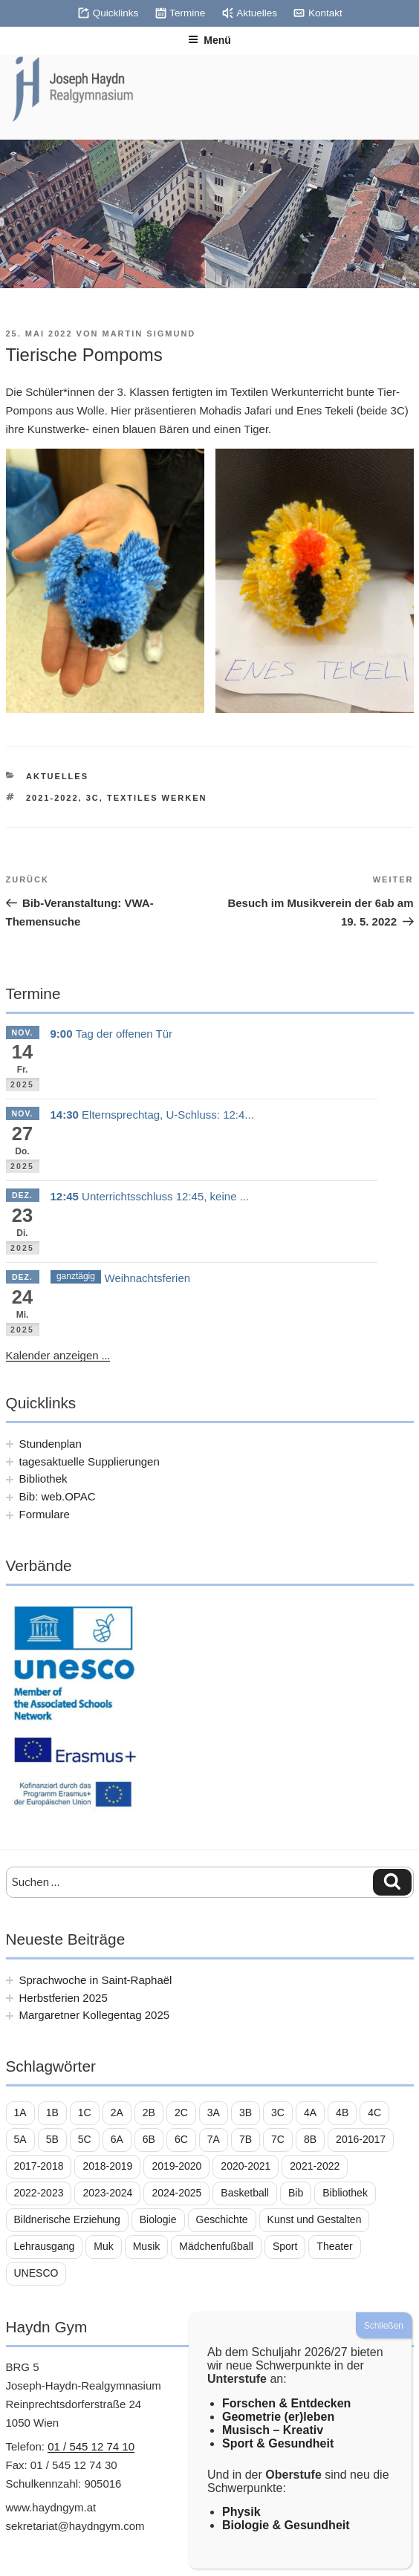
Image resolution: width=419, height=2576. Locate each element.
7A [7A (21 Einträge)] (213, 2139)
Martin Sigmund (149, 333)
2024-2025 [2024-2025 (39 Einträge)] (176, 2193)
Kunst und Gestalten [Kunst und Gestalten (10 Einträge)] (314, 2219)
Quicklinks (116, 13)
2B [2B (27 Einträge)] (149, 2112)
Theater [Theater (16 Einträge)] (334, 2246)
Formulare (44, 1514)
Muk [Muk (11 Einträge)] (103, 2246)
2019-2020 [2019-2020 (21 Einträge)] (176, 2166)
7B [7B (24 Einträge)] (245, 2139)
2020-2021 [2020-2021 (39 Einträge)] (245, 2166)
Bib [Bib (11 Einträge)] (295, 2193)
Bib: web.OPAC (57, 1496)
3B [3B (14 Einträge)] (245, 2112)
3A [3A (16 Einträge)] (213, 2112)
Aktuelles (256, 13)
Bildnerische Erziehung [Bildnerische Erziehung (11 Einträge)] (67, 2219)
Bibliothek (43, 1478)
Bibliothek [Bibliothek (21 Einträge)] (345, 2193)
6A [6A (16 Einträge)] (117, 2139)
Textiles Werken (157, 797)
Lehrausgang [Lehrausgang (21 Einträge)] (44, 2246)
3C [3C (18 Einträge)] (278, 2112)
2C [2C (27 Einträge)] (181, 2112)
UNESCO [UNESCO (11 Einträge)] (36, 2273)
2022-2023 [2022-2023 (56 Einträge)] (39, 2193)
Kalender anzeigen (58, 1356)
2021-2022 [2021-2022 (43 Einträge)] (315, 2166)
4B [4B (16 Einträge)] (342, 2112)
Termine (187, 13)
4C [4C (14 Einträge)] (374, 2112)
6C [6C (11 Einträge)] (181, 2139)
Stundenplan (50, 1443)
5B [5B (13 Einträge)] (52, 2139)
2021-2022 (52, 797)
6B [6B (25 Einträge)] (149, 2139)
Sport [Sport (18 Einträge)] (285, 2246)
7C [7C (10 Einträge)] (278, 2139)
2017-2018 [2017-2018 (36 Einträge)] (39, 2166)
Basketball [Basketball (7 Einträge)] (245, 2193)
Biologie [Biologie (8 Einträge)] (158, 2219)
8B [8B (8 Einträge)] (310, 2139)
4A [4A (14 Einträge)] (310, 2112)
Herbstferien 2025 (63, 1997)
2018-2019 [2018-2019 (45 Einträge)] (107, 2166)
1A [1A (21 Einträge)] (20, 2112)
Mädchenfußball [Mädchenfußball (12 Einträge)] (216, 2246)
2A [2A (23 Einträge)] (117, 2112)
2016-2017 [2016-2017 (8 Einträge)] (361, 2139)
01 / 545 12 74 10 (91, 2446)
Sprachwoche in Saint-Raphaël (95, 1980)
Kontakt (325, 13)
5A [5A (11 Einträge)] (20, 2139)
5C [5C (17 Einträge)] (84, 2139)
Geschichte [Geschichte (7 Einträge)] (222, 2219)
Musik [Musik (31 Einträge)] (146, 2246)
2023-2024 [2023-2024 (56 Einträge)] (107, 2193)
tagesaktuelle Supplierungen (89, 1461)
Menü (209, 40)
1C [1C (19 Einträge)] (84, 2112)
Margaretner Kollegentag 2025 (94, 2015)
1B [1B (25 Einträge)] (52, 2112)
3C (93, 797)
